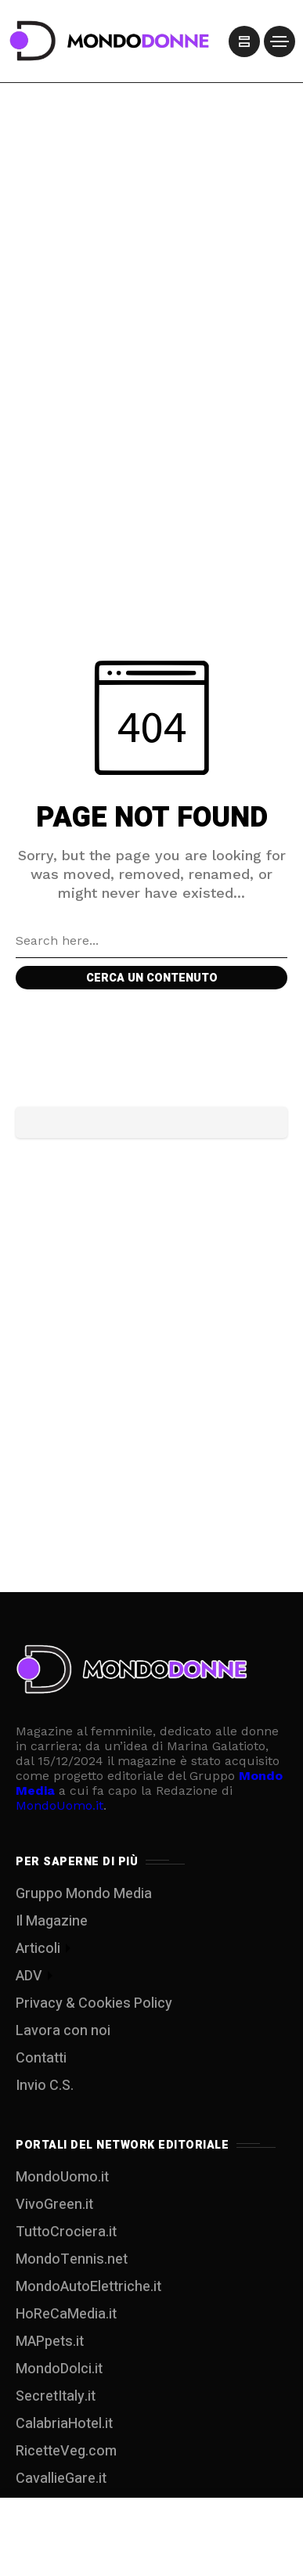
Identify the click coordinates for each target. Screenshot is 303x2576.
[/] (244, 41)
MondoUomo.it (59, 1805)
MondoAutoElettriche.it (88, 2286)
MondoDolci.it (59, 2369)
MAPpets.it (50, 2341)
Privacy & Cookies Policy (94, 2003)
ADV (29, 1976)
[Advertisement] (151, 218)
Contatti (41, 2058)
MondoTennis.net (72, 2259)
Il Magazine (52, 1921)
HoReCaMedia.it (66, 2314)
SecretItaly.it (56, 2396)
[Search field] (151, 941)
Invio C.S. (45, 2085)
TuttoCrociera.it (66, 2232)
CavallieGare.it (61, 2478)
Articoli (38, 1948)
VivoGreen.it (54, 2204)
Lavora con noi (63, 2030)
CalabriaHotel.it (64, 2423)
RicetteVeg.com (66, 2451)
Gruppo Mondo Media (84, 1893)
